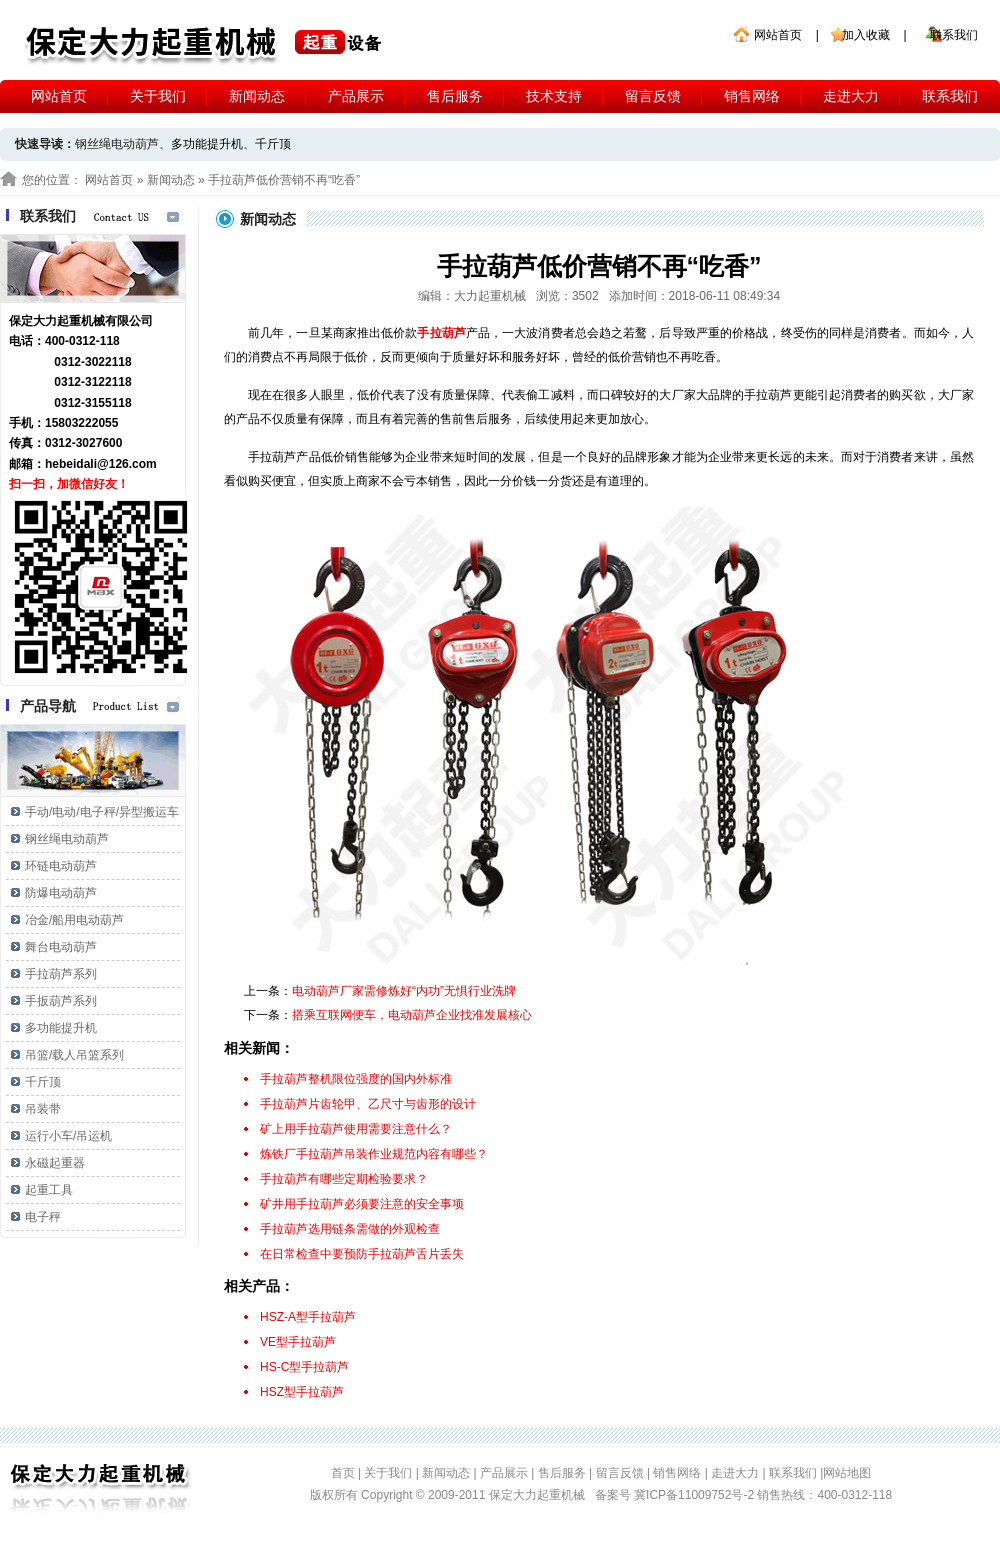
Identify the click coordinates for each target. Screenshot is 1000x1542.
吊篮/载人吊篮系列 (74, 1055)
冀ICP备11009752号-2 (695, 1495)
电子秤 (43, 1217)
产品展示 (356, 96)
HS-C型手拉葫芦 (304, 1367)
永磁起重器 (55, 1163)
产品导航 (48, 706)
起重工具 (49, 1190)
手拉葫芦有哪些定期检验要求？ (344, 1179)
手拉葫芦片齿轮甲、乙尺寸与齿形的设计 (368, 1104)
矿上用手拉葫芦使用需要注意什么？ (356, 1129)
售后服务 (455, 96)
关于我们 (158, 96)
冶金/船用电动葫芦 (74, 920)
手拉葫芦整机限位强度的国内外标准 (356, 1079)
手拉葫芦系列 (61, 974)
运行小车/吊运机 (68, 1136)
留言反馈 (653, 96)
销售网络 (752, 96)
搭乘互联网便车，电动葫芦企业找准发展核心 (412, 1015)
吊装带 (43, 1109)
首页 (343, 1473)
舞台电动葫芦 (61, 947)
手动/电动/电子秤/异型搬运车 (102, 812)
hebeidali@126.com (101, 464)
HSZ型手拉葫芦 (302, 1392)
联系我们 (954, 35)
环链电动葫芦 (61, 866)
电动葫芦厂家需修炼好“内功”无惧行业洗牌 (404, 991)
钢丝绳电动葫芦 (67, 839)
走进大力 (851, 96)
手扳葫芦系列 (61, 1001)
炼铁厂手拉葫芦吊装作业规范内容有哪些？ (374, 1154)
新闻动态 (257, 96)
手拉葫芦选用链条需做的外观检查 (350, 1229)
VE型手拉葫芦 (298, 1342)
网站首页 (778, 35)
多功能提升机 (207, 144)
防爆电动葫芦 (61, 893)
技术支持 (554, 96)
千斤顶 (273, 144)
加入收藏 (866, 35)
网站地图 (847, 1473)
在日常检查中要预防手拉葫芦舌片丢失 (362, 1254)
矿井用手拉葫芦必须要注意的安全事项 (362, 1204)
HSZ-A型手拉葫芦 (308, 1317)
